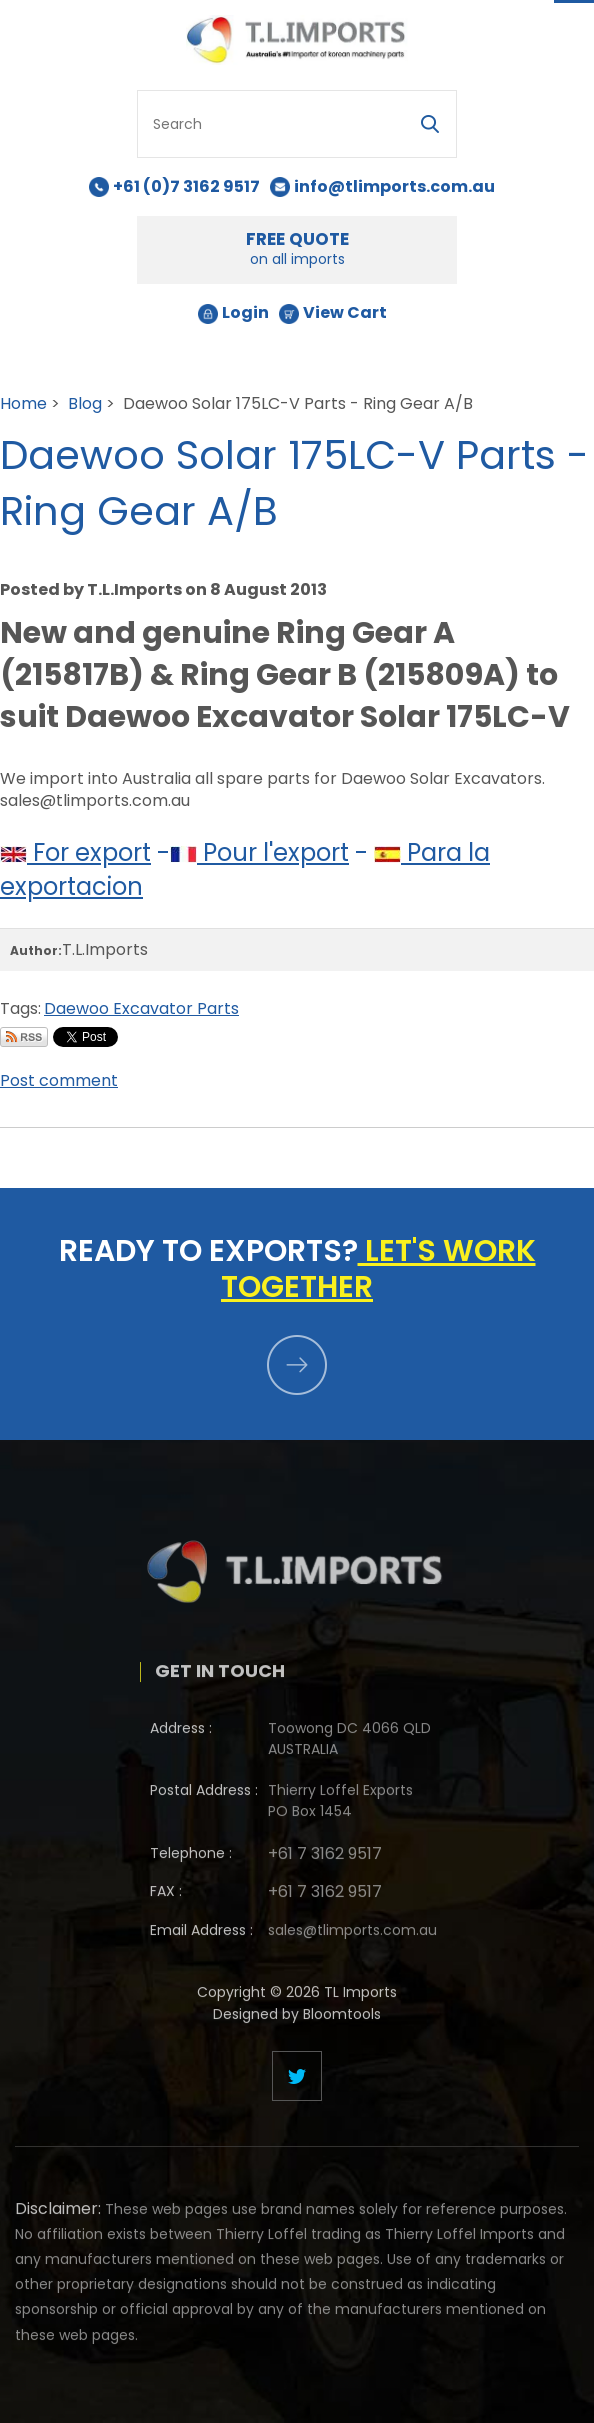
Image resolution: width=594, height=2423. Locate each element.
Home (23, 403)
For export (75, 852)
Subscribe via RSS (24, 1037)
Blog (85, 403)
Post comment (59, 1080)
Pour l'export (259, 852)
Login (245, 312)
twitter (297, 2076)
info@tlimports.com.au (394, 186)
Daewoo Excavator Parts (141, 1008)
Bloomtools (342, 2021)
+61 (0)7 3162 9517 (186, 186)
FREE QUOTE (297, 248)
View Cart (345, 312)
